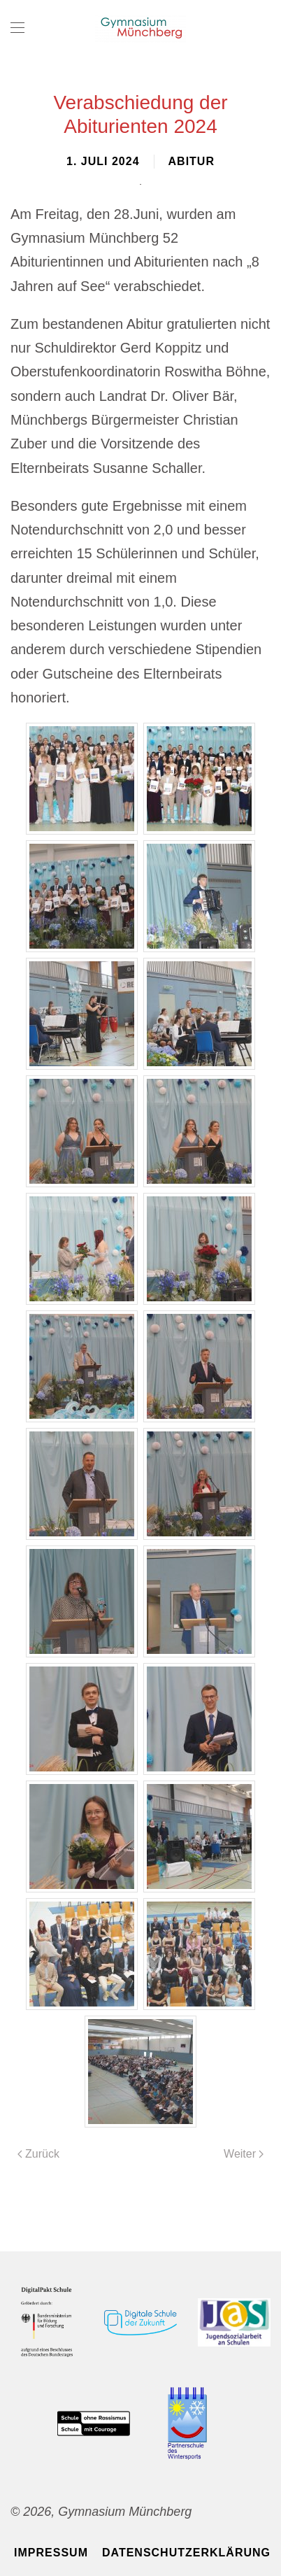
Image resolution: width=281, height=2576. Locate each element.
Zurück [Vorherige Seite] (38, 2154)
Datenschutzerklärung (186, 2553)
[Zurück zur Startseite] (140, 28)
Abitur (191, 161)
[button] (17, 28)
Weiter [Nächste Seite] (244, 2154)
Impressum (51, 2553)
